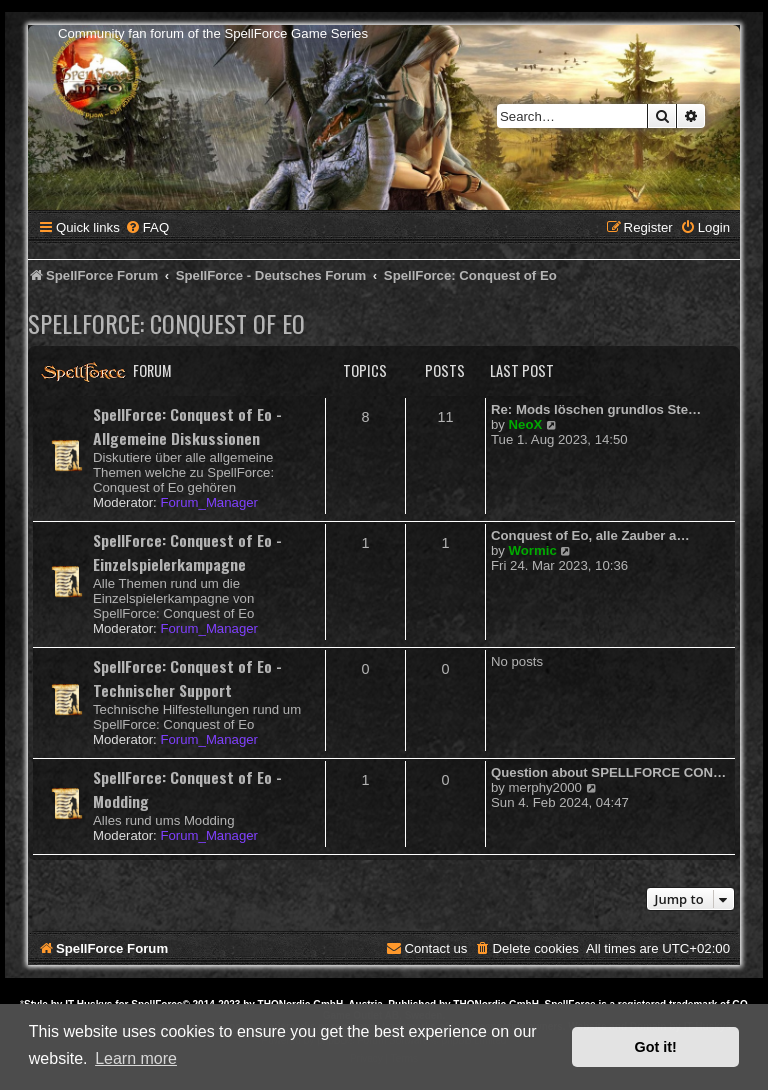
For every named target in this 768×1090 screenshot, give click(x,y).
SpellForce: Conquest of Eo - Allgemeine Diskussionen (187, 426)
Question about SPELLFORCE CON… (608, 772)
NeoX (526, 424)
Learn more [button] (136, 1058)
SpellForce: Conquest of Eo (166, 323)
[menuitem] (147, 227)
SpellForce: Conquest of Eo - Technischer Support (187, 678)
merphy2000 (545, 787)
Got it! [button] (656, 1047)
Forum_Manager (208, 502)
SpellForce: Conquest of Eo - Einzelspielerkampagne (187, 552)
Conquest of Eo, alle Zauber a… (590, 535)
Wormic (533, 550)
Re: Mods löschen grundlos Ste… (596, 409)
